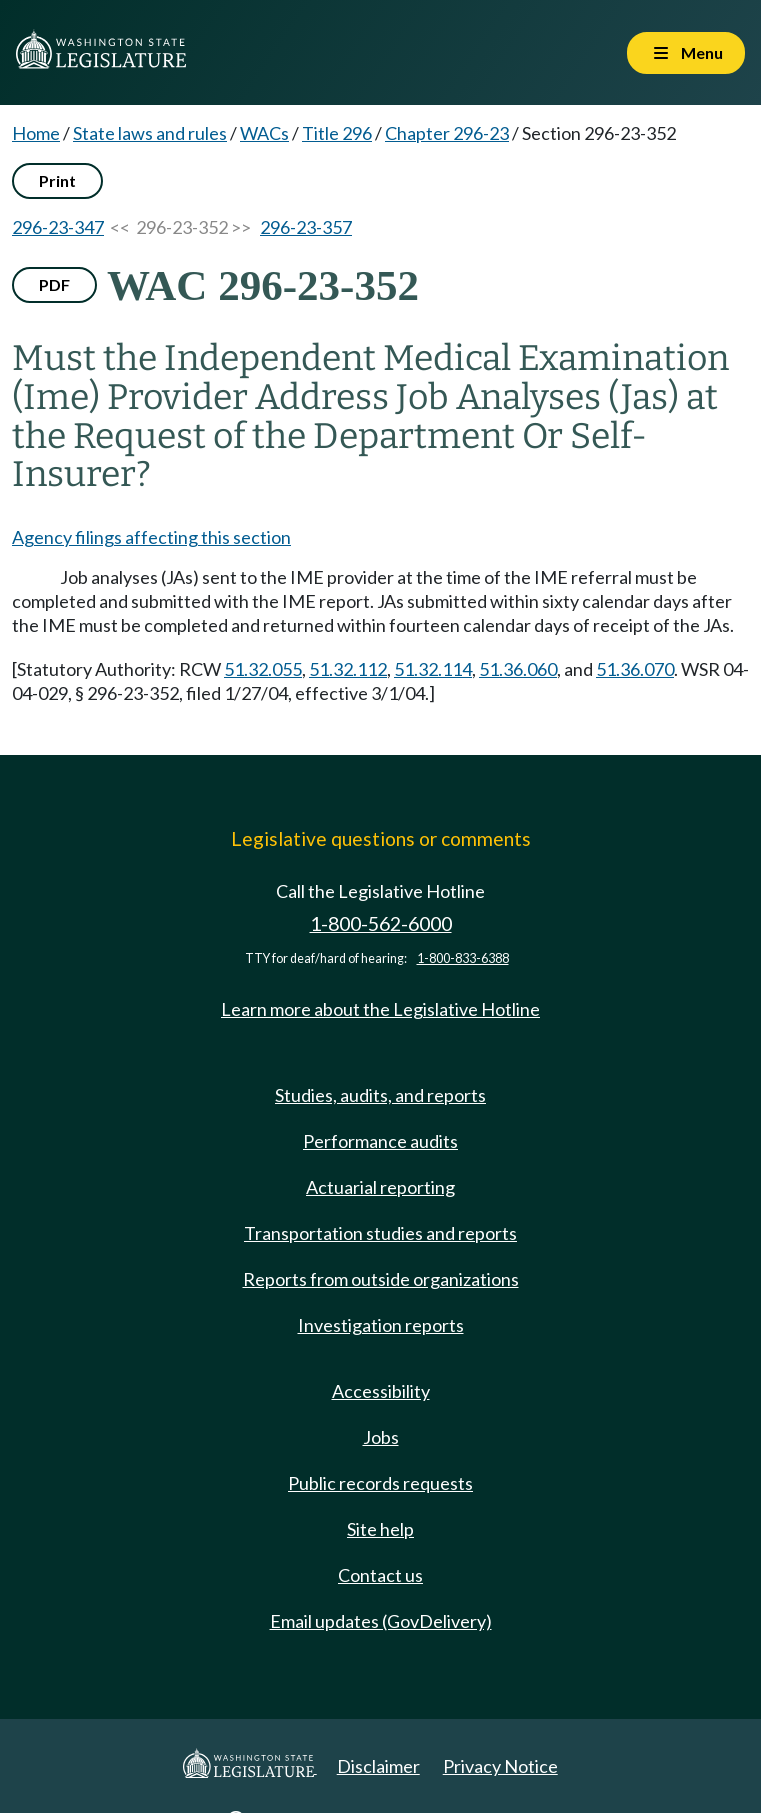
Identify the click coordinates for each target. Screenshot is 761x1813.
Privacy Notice (500, 1766)
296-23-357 (306, 227)
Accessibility (381, 1391)
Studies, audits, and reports (380, 1095)
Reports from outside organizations (381, 1279)
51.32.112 (348, 669)
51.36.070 (635, 669)
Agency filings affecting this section (151, 537)
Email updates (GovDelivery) (381, 1621)
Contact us (380, 1575)
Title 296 (337, 133)
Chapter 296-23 (447, 133)
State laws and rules (150, 133)
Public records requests (380, 1483)
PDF (54, 284)
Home (36, 133)
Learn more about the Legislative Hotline (380, 1009)
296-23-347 (58, 227)
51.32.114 (433, 669)
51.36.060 (518, 669)
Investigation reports (381, 1325)
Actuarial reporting (380, 1187)
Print (57, 180)
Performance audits (380, 1141)
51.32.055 (263, 669)
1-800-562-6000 (381, 923)
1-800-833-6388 (463, 958)
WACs (264, 133)
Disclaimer (378, 1766)
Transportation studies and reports (380, 1233)
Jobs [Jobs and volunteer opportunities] (381, 1437)
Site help (380, 1529)
